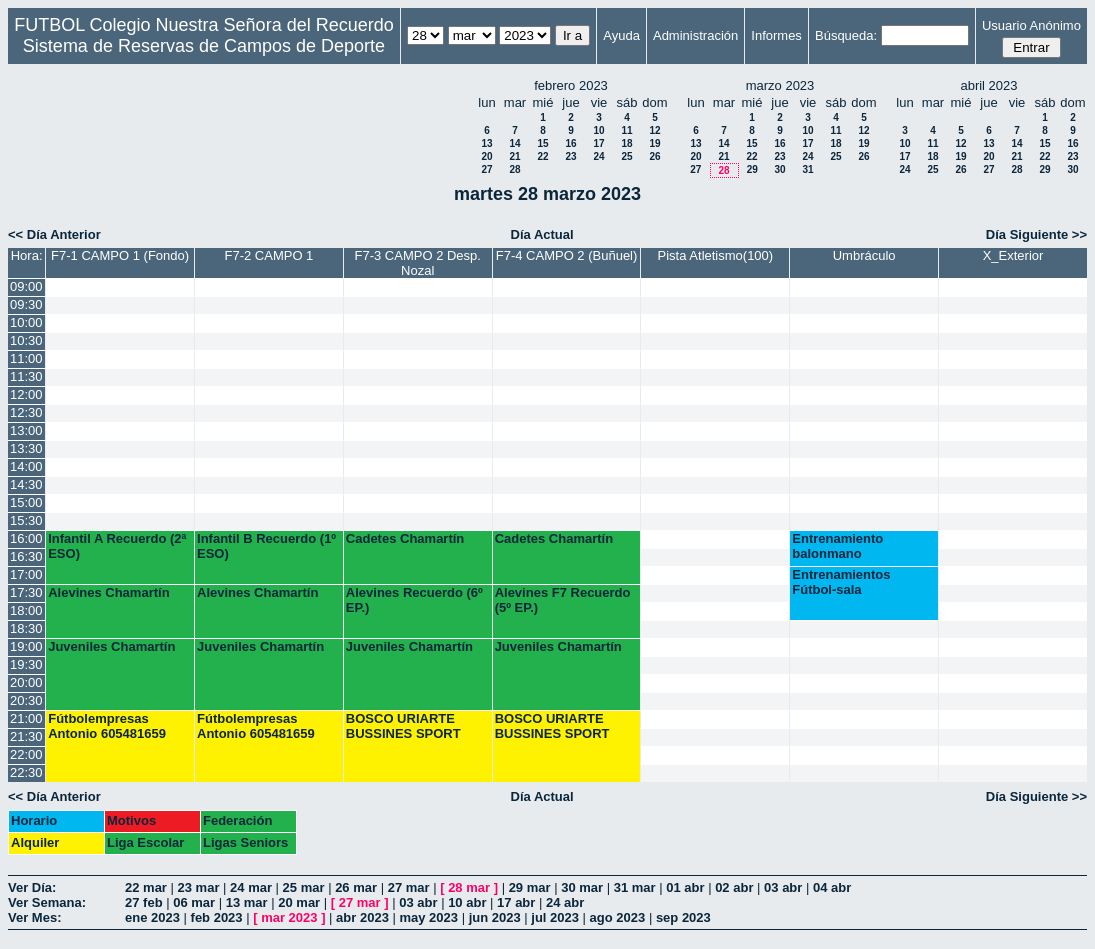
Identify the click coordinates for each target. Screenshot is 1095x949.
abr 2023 (362, 917)
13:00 (26, 430)
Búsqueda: (846, 35)
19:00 (26, 646)
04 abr (832, 887)
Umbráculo (864, 255)
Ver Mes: (34, 917)
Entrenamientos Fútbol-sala (841, 582)
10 (598, 130)
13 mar (247, 902)
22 (542, 156)
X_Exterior (1013, 255)
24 (598, 156)
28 (514, 169)
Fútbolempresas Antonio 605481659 (107, 726)
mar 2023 (289, 917)
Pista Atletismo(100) (716, 255)
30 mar (582, 887)
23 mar (199, 887)
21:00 (26, 718)
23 (570, 156)
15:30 (26, 520)
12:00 (26, 394)
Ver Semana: (47, 902)
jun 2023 (495, 917)
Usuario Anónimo (1031, 25)
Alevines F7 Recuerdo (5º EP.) (563, 600)
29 (752, 169)
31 (807, 169)
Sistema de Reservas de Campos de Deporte (204, 46)
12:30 (26, 412)
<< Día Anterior (54, 234)
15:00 (26, 502)
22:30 (26, 772)
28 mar (469, 887)
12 (654, 130)
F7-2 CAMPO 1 (268, 255)
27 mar (409, 887)
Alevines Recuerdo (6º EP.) (414, 600)
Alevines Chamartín (108, 592)
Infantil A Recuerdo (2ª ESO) (117, 546)
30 (779, 169)
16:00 (26, 538)
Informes (776, 35)
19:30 (26, 664)
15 (542, 143)
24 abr (565, 902)
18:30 (26, 628)
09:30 (26, 304)
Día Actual (542, 234)
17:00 (26, 574)
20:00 (26, 682)
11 (626, 130)
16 (570, 143)
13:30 (26, 448)
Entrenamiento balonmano (837, 546)
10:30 (26, 340)
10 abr (467, 902)
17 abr (516, 902)
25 (626, 156)
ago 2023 (618, 917)
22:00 (26, 754)
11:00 (26, 358)
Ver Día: (32, 887)
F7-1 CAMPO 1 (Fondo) (120, 255)
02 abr (734, 887)
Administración (695, 35)
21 (514, 156)
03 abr (783, 887)
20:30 (26, 700)
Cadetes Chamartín (405, 538)
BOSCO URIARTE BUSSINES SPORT (403, 726)
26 (654, 156)
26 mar (356, 887)
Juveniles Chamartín (111, 646)
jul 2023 (555, 917)
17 (598, 143)
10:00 (26, 322)
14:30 (26, 484)
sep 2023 (683, 917)
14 (514, 143)
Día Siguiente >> (1036, 234)
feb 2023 (217, 917)
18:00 (26, 610)
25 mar (304, 887)
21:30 (26, 736)
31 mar (635, 887)
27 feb (144, 902)
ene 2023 (152, 917)
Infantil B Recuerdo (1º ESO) (266, 546)
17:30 (26, 592)
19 (654, 143)
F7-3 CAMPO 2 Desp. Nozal (418, 263)
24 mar (251, 887)
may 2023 (428, 917)
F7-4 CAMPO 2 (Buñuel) (567, 255)
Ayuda (621, 35)
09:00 (26, 286)
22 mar (146, 887)
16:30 (26, 556)
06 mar (194, 902)
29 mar (530, 887)
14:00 (26, 466)
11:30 (26, 376)
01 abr (685, 887)
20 (486, 156)
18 (626, 143)
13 (486, 143)
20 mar (299, 902)
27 (486, 169)
